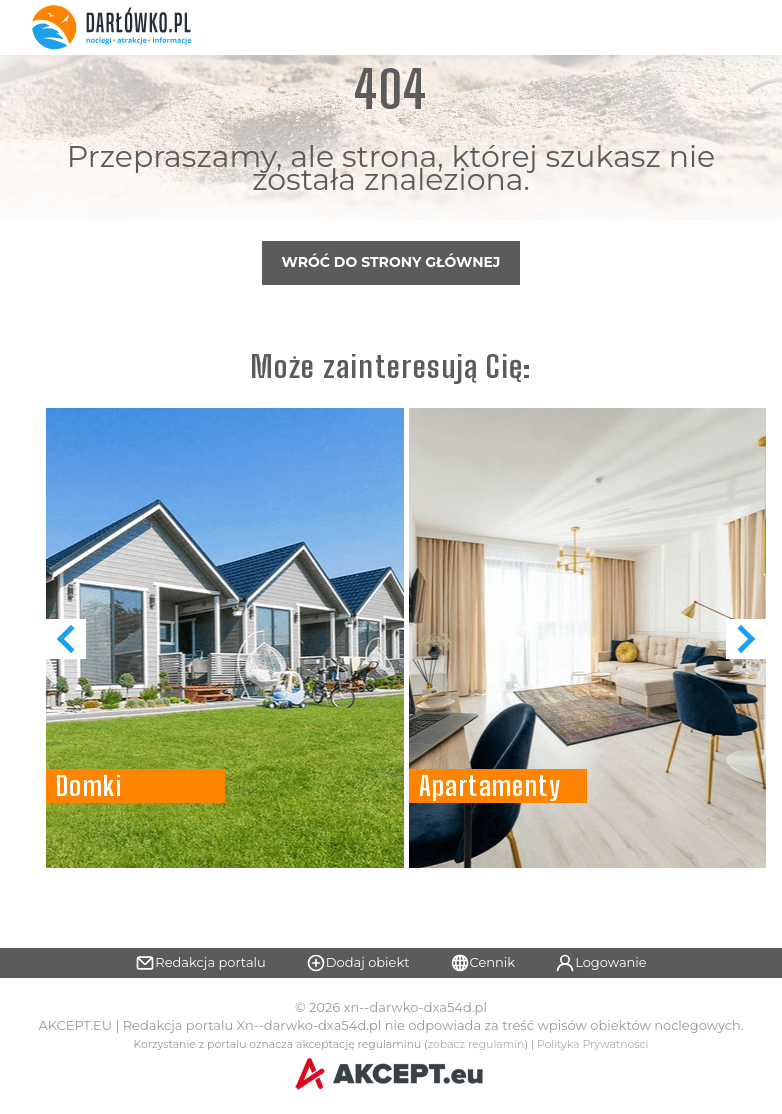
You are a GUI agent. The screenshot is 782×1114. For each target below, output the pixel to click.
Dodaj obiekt (358, 963)
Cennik (483, 963)
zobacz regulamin (476, 1044)
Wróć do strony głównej (391, 262)
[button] (746, 639)
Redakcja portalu (200, 963)
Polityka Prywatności (593, 1044)
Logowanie (601, 963)
